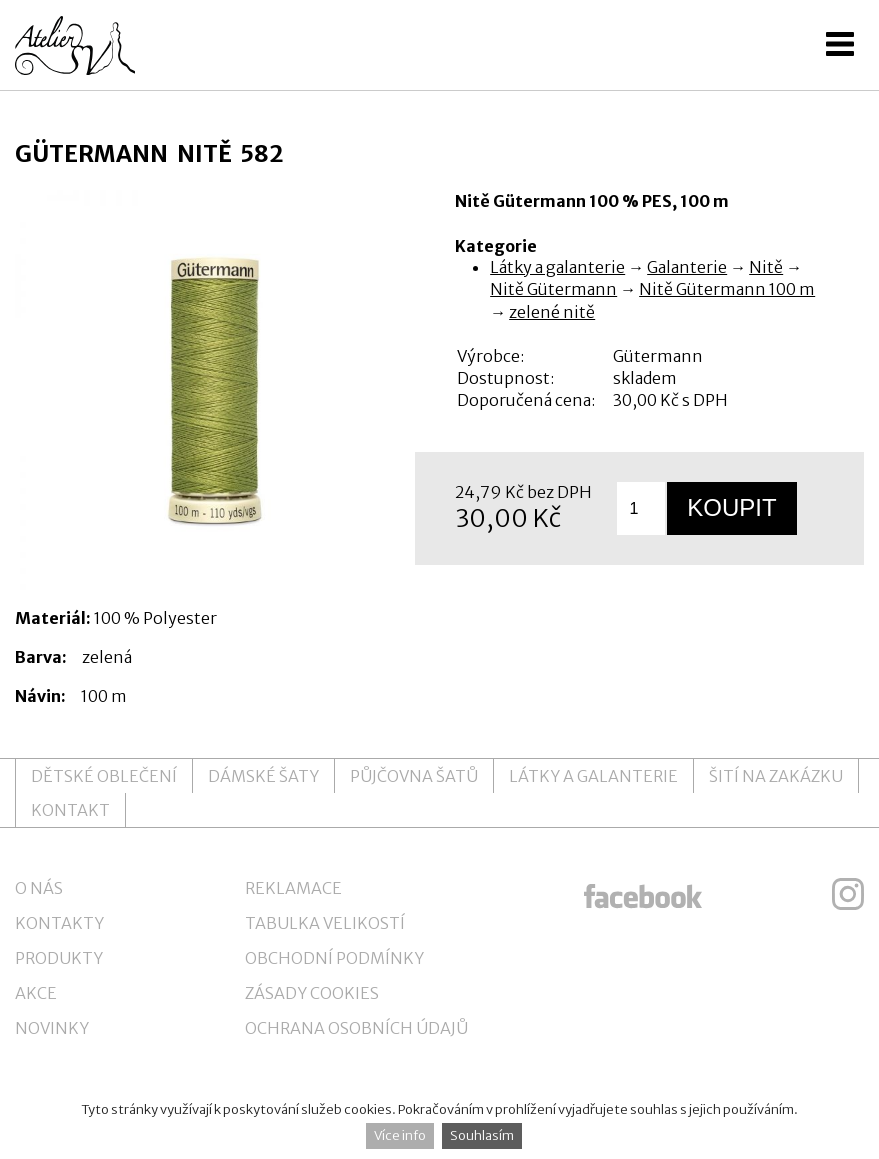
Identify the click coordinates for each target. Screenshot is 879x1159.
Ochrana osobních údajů (356, 1028)
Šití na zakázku (776, 776)
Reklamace (293, 888)
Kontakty (59, 923)
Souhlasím (482, 1135)
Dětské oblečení (104, 776)
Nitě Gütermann (553, 289)
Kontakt (70, 810)
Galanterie (687, 267)
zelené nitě (552, 312)
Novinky (52, 1028)
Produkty (59, 958)
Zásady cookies (312, 993)
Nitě (766, 267)
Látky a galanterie (557, 267)
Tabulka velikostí (325, 923)
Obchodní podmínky (334, 958)
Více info (400, 1135)
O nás (39, 888)
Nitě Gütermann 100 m (727, 289)
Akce (36, 993)
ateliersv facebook (643, 894)
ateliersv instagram (848, 894)
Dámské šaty (263, 776)
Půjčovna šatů (414, 776)
